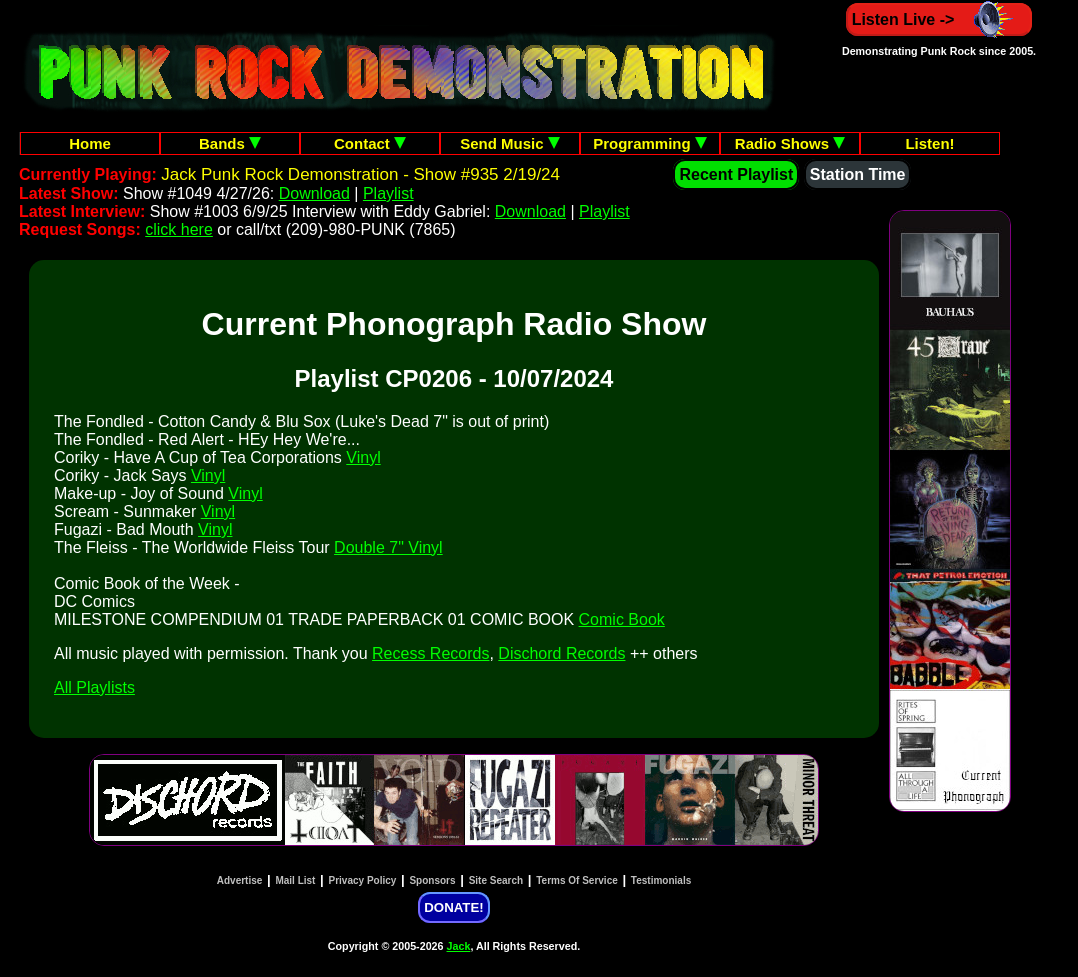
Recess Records (430, 653)
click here (179, 229)
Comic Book (622, 619)
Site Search (496, 880)
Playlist (388, 193)
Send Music (510, 143)
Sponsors (432, 880)
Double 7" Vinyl (388, 547)
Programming (650, 143)
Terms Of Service (577, 880)
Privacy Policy (363, 880)
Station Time (858, 174)
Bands (230, 143)
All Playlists (94, 687)
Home (90, 143)
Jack (459, 946)
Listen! (929, 143)
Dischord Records (561, 653)
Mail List (295, 880)
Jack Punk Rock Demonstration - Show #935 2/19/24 (360, 174)
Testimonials (661, 880)
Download (314, 193)
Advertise (240, 880)
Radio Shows (790, 143)
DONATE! (453, 907)
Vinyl (363, 457)
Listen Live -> (939, 19)
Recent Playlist (736, 174)
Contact (370, 143)
